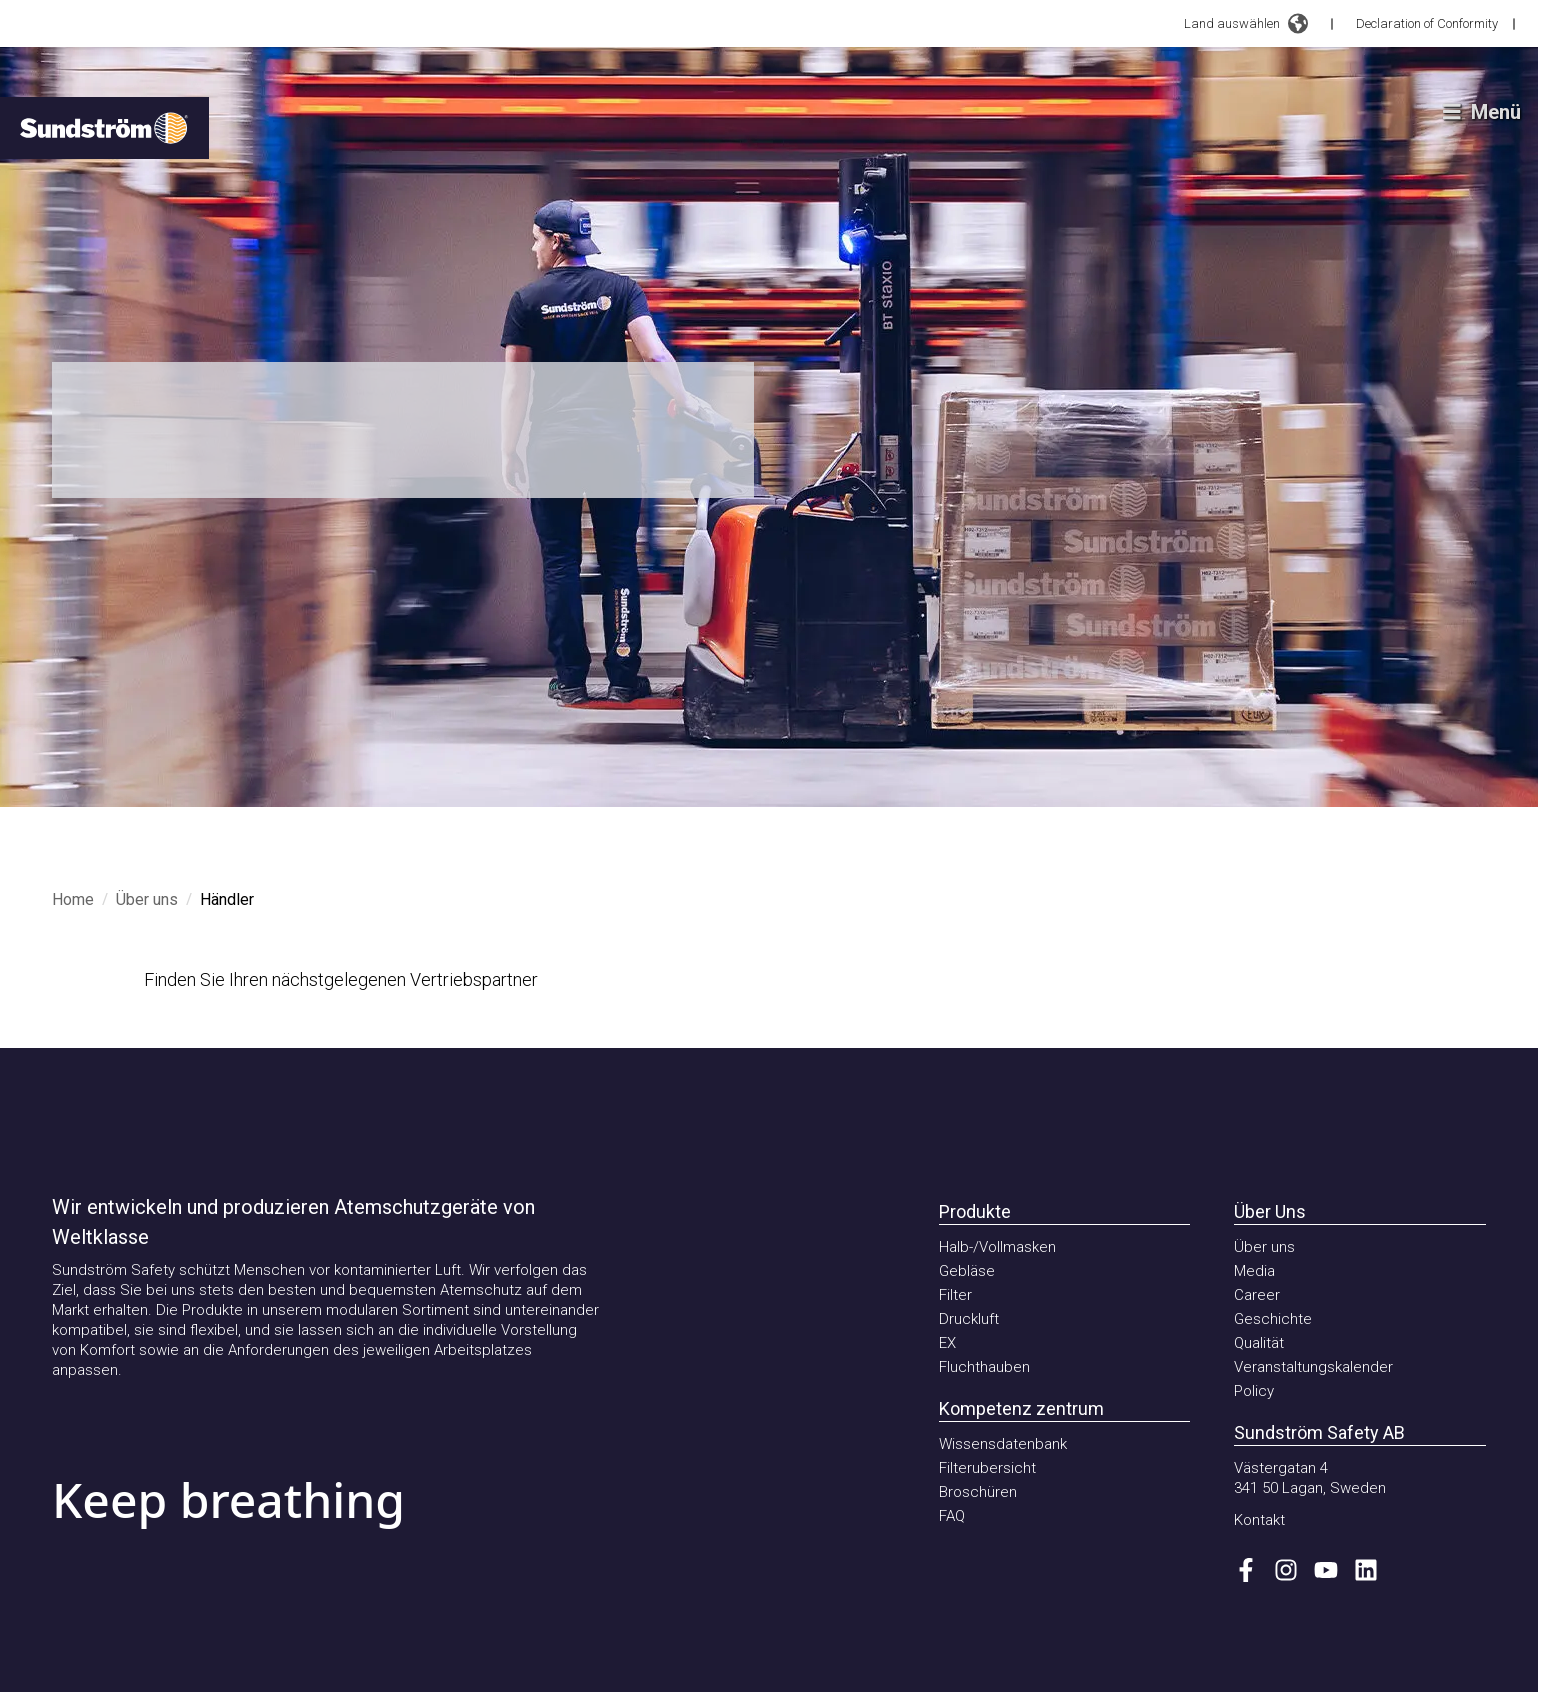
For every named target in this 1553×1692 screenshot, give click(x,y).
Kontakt (1259, 1520)
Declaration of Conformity (1427, 23)
